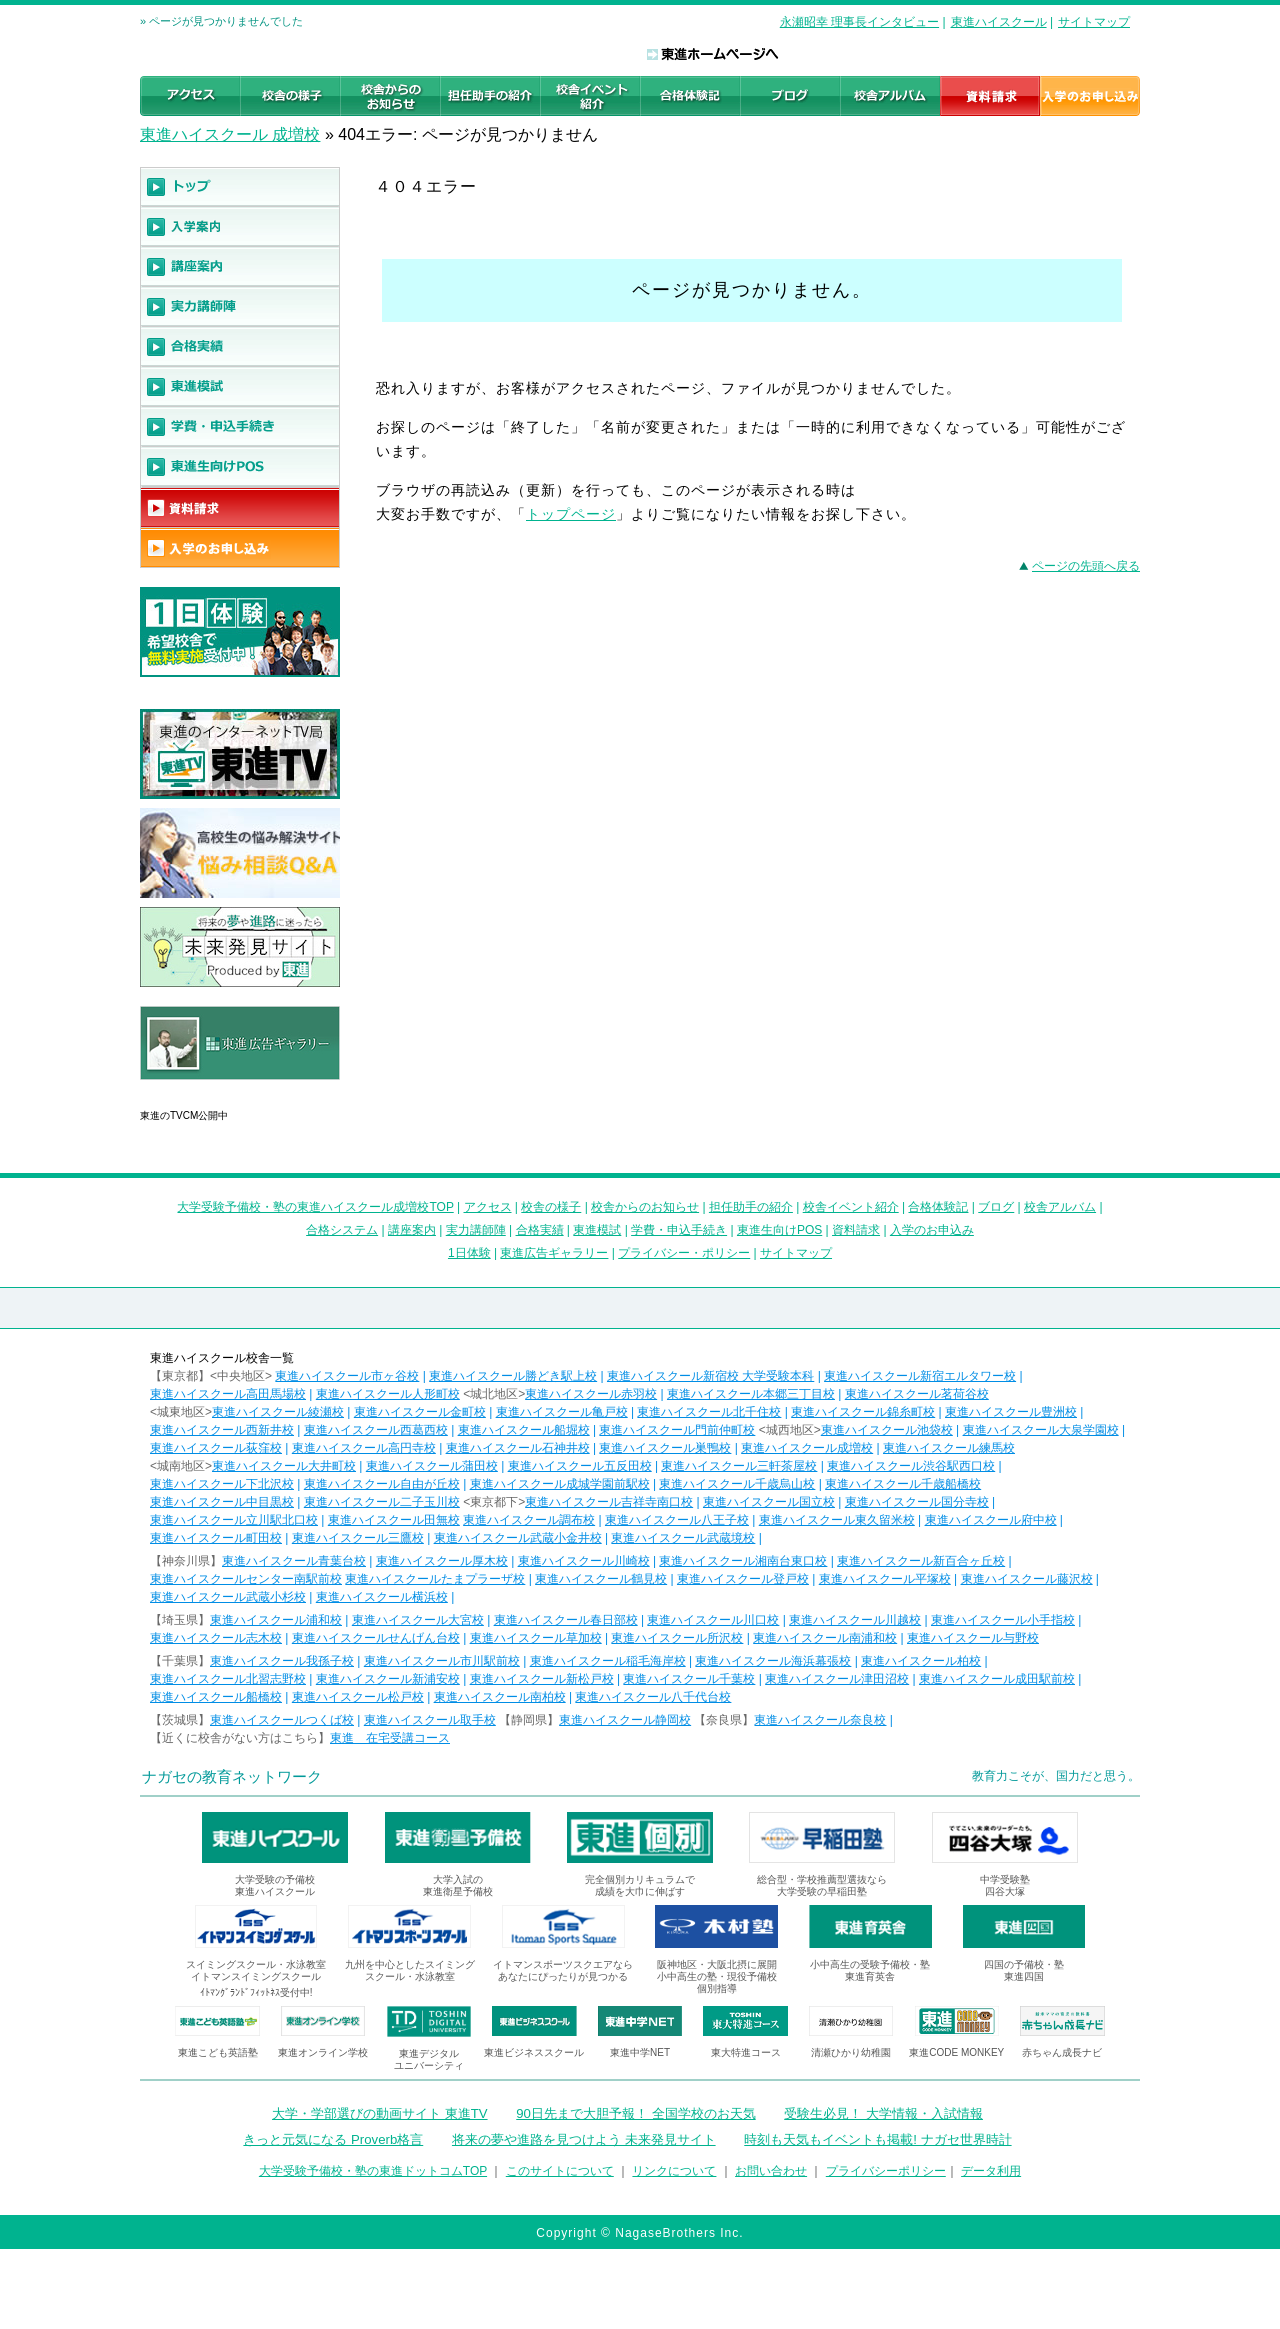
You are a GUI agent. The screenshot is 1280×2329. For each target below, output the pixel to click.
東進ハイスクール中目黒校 (222, 1502)
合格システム (342, 1230)
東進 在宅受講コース (390, 1738)
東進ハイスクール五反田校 (580, 1466)
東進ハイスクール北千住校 (709, 1412)
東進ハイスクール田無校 (394, 1520)
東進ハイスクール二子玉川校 (382, 1502)
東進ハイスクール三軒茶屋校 (739, 1466)
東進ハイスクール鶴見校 (601, 1579)
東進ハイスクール (999, 22)
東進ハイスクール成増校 (807, 1448)
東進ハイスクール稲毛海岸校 (608, 1661)
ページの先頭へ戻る (1086, 566)
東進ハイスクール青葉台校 (294, 1561)
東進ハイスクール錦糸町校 (863, 1412)
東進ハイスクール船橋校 (216, 1697)
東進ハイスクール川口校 (713, 1620)
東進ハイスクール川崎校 (584, 1561)
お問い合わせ (771, 2171)
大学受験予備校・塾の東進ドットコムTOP (373, 2171)
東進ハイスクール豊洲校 (1011, 1412)
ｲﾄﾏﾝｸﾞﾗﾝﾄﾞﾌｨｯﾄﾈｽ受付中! (256, 1992)
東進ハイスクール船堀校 (524, 1430)
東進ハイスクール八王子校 (677, 1520)
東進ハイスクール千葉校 (689, 1679)
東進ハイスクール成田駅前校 (997, 1679)
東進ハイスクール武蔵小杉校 (228, 1597)
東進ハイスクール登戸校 (743, 1579)
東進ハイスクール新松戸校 (542, 1679)
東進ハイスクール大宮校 (418, 1620)
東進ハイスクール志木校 (216, 1638)
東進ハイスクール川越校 (855, 1620)
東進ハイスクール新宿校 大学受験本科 (710, 1376)
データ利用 (991, 2171)
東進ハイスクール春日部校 (566, 1620)
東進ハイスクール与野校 (973, 1638)
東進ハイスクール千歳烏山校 (737, 1484)
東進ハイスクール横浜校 (382, 1597)
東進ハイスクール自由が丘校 (382, 1484)
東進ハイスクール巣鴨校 (665, 1448)
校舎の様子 (551, 1207)
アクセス (488, 1207)
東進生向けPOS (779, 1230)
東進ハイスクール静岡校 (625, 1720)
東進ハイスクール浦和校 (276, 1620)
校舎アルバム (1060, 1207)
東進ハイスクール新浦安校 (388, 1679)
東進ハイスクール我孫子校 (282, 1661)
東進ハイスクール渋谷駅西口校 (911, 1466)
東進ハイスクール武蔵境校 (683, 1538)
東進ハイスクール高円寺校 (364, 1448)
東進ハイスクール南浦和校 (825, 1638)
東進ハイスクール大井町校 (284, 1466)
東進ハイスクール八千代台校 (653, 1697)
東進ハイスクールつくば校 (282, 1720)
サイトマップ (1094, 22)
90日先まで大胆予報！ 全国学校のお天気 (635, 2113)
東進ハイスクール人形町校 (388, 1394)
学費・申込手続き (679, 1230)
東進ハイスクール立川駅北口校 (234, 1520)
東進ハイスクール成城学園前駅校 (560, 1484)
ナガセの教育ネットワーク (232, 1776)
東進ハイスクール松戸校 (358, 1697)
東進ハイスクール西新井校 (222, 1430)
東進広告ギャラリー (196, 1090)
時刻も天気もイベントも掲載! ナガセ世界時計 (877, 2139)
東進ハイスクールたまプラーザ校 (435, 1579)
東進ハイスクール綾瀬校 (278, 1412)
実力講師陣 (476, 1230)
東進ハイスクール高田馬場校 (228, 1394)
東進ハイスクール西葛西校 (376, 1430)
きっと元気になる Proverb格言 (333, 2139)
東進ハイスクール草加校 (536, 1638)
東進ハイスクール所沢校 (677, 1638)
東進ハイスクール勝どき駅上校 (513, 1376)
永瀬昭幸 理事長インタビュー (859, 22)
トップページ (571, 514)
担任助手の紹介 (751, 1207)
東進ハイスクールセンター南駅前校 (246, 1579)
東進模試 (597, 1230)
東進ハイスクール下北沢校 (222, 1484)
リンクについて (674, 2171)
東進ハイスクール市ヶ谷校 (347, 1376)
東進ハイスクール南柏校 (500, 1697)
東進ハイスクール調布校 (529, 1520)
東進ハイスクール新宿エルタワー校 (920, 1376)
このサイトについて (560, 2171)
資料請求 (856, 1230)
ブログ (996, 1207)
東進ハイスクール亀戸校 (562, 1412)
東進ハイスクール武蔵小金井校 (518, 1538)
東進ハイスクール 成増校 (230, 134)
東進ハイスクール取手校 (430, 1720)
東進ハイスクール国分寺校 (917, 1502)
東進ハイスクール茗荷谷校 (917, 1394)
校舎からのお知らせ (645, 1207)
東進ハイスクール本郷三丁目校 (751, 1394)
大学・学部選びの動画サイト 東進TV (380, 2113)
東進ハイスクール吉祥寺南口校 (609, 1502)
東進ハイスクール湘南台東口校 (743, 1561)
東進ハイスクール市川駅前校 (442, 1661)
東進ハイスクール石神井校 (518, 1448)
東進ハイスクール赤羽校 (591, 1394)
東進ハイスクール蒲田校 (432, 1466)
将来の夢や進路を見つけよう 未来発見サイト (584, 2139)
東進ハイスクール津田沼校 (837, 1679)
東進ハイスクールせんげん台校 (376, 1638)
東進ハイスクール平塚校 (885, 1579)
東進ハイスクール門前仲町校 (677, 1430)
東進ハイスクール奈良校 (820, 1720)
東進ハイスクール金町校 (420, 1412)
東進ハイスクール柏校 (921, 1661)
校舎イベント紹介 (851, 1207)
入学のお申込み (932, 1230)
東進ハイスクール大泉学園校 (1041, 1430)
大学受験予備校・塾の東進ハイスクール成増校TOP (315, 1207)
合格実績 (540, 1230)
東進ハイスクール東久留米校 (837, 1520)
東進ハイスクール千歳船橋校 (903, 1484)
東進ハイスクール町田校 (216, 1538)
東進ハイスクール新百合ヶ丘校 (921, 1561)
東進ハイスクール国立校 (769, 1502)
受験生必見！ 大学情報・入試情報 (883, 2113)
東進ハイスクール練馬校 (949, 1448)
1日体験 (469, 1253)
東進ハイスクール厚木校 (442, 1561)
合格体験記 (938, 1207)
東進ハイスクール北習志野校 (228, 1679)
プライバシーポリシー (886, 2171)
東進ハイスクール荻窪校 (216, 1448)
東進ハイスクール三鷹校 (358, 1538)
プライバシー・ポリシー (684, 1253)
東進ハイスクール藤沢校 (1027, 1579)
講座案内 (412, 1230)
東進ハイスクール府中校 (991, 1520)
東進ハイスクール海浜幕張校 (773, 1661)
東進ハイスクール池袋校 (887, 1430)
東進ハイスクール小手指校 (1003, 1620)
